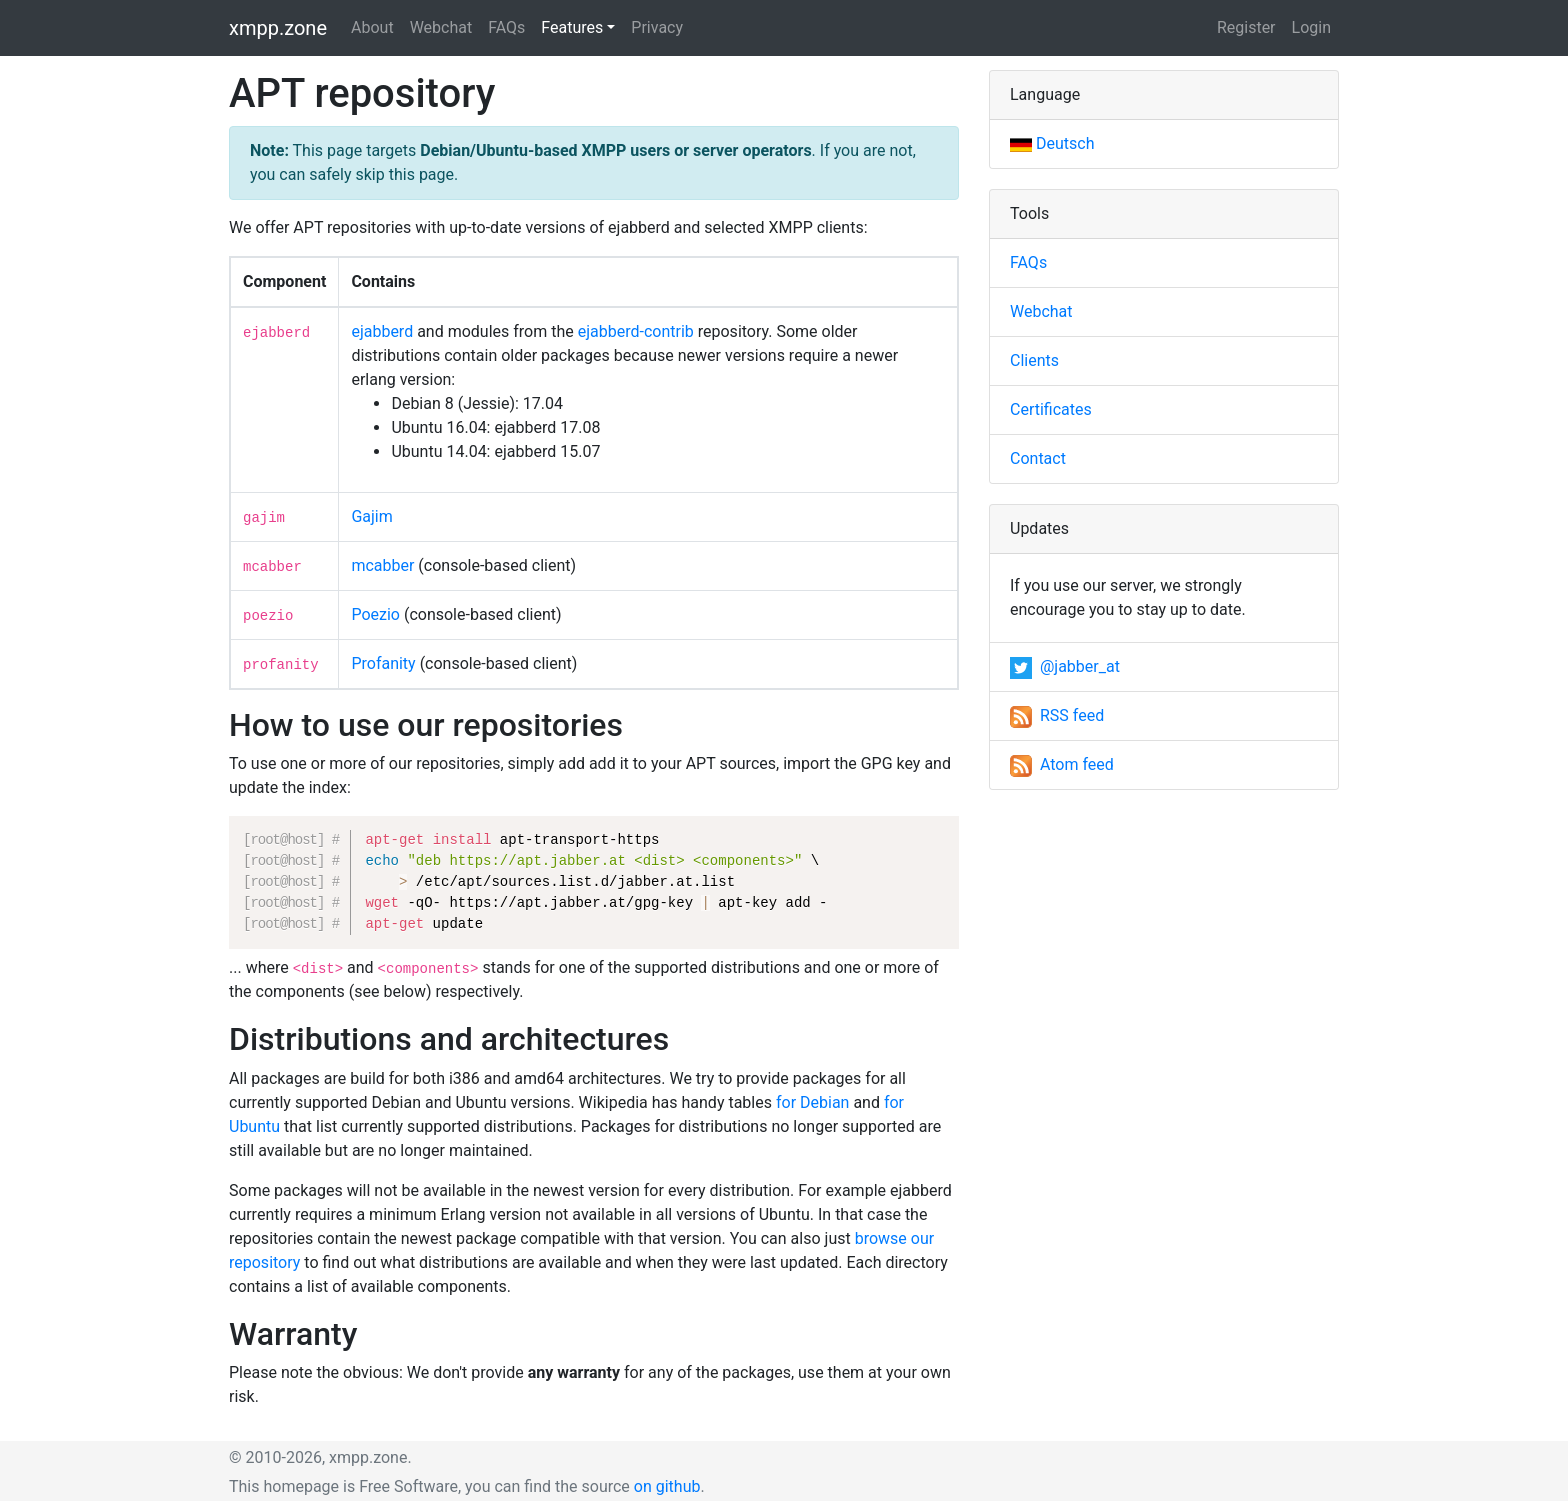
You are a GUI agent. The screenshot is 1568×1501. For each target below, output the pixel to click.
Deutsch (1052, 143)
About (372, 27)
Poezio (375, 614)
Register (1246, 27)
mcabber (382, 565)
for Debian (812, 1102)
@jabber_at (1065, 666)
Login (1311, 27)
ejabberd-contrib (636, 331)
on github (667, 1486)
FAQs (506, 27)
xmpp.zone (278, 28)
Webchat (441, 27)
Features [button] (572, 27)
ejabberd (382, 331)
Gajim (371, 516)
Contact (1038, 458)
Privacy (657, 27)
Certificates (1051, 409)
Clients (1034, 360)
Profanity (383, 663)
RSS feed (1057, 715)
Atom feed (1062, 764)
